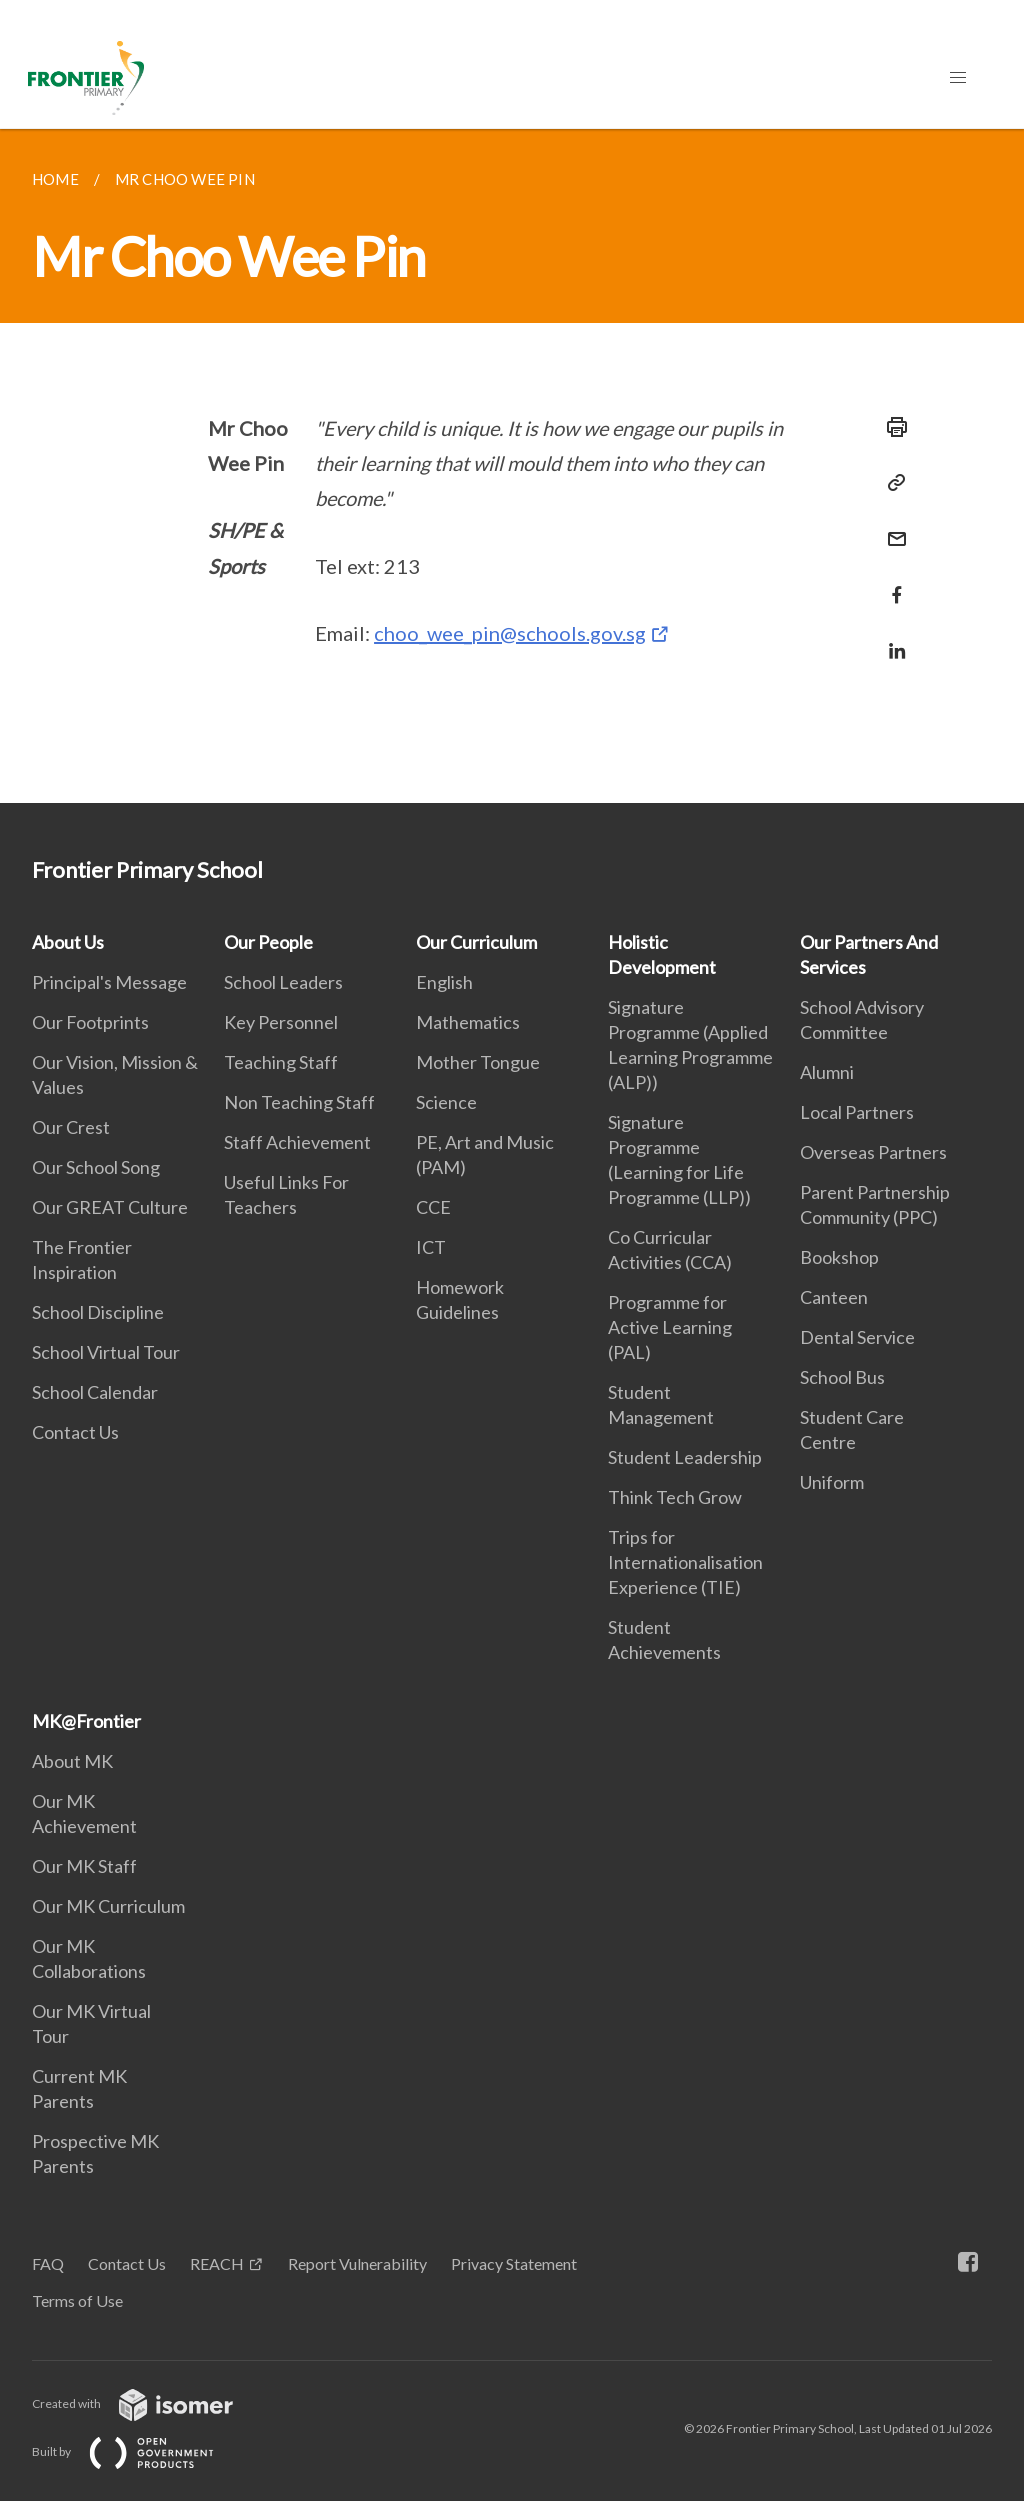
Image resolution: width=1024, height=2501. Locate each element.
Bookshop (839, 1257)
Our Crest (71, 1127)
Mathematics (468, 1022)
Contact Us (75, 1432)
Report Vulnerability (357, 2263)
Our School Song (96, 1167)
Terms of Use (77, 2300)
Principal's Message (109, 982)
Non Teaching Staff (299, 1102)
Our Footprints (90, 1022)
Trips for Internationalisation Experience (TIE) (685, 1562)
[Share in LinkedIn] (891, 638)
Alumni (827, 1072)
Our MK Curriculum (108, 1906)
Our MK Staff (84, 1866)
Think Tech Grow (675, 1497)
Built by (139, 2451)
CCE (433, 1207)
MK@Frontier (86, 1721)
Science (446, 1102)
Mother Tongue (478, 1062)
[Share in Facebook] (891, 582)
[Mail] (891, 526)
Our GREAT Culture (110, 1207)
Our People (268, 942)
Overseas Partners (873, 1152)
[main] (512, 466)
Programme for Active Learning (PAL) (670, 1327)
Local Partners (857, 1112)
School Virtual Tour (106, 1352)
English (444, 982)
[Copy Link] (891, 483)
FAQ (48, 2263)
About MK (72, 1761)
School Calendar (95, 1392)
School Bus (842, 1377)
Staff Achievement (297, 1142)
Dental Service (857, 1337)
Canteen (834, 1297)
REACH (217, 2263)
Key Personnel (281, 1022)
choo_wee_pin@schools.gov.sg (510, 633)
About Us (68, 942)
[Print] (891, 427)
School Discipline (98, 1312)
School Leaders (283, 982)
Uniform (832, 1482)
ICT (431, 1247)
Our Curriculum (476, 942)
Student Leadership (685, 1457)
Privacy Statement (514, 2263)
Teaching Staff (281, 1062)
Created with (148, 2403)
